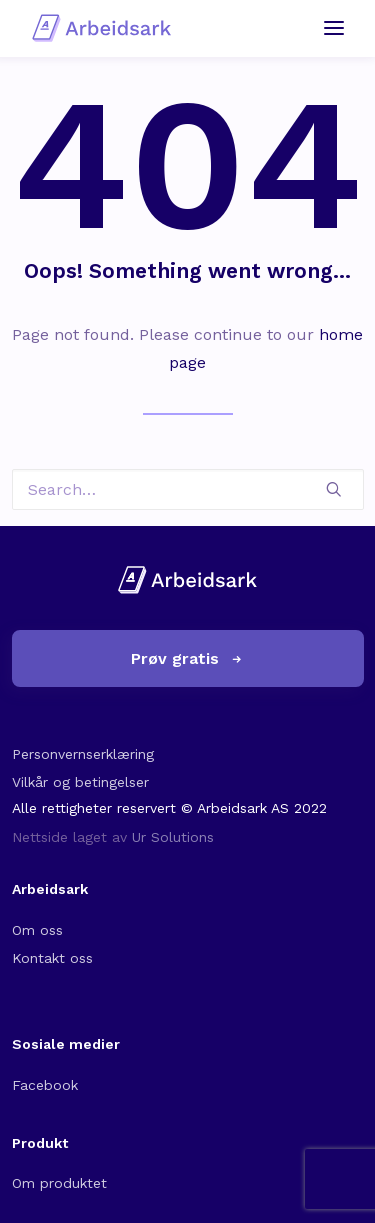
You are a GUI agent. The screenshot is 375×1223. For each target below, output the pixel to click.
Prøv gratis (187, 658)
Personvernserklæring (83, 754)
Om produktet (59, 1183)
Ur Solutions (173, 837)
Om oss (37, 930)
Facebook (45, 1085)
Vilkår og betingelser (80, 782)
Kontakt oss (52, 958)
